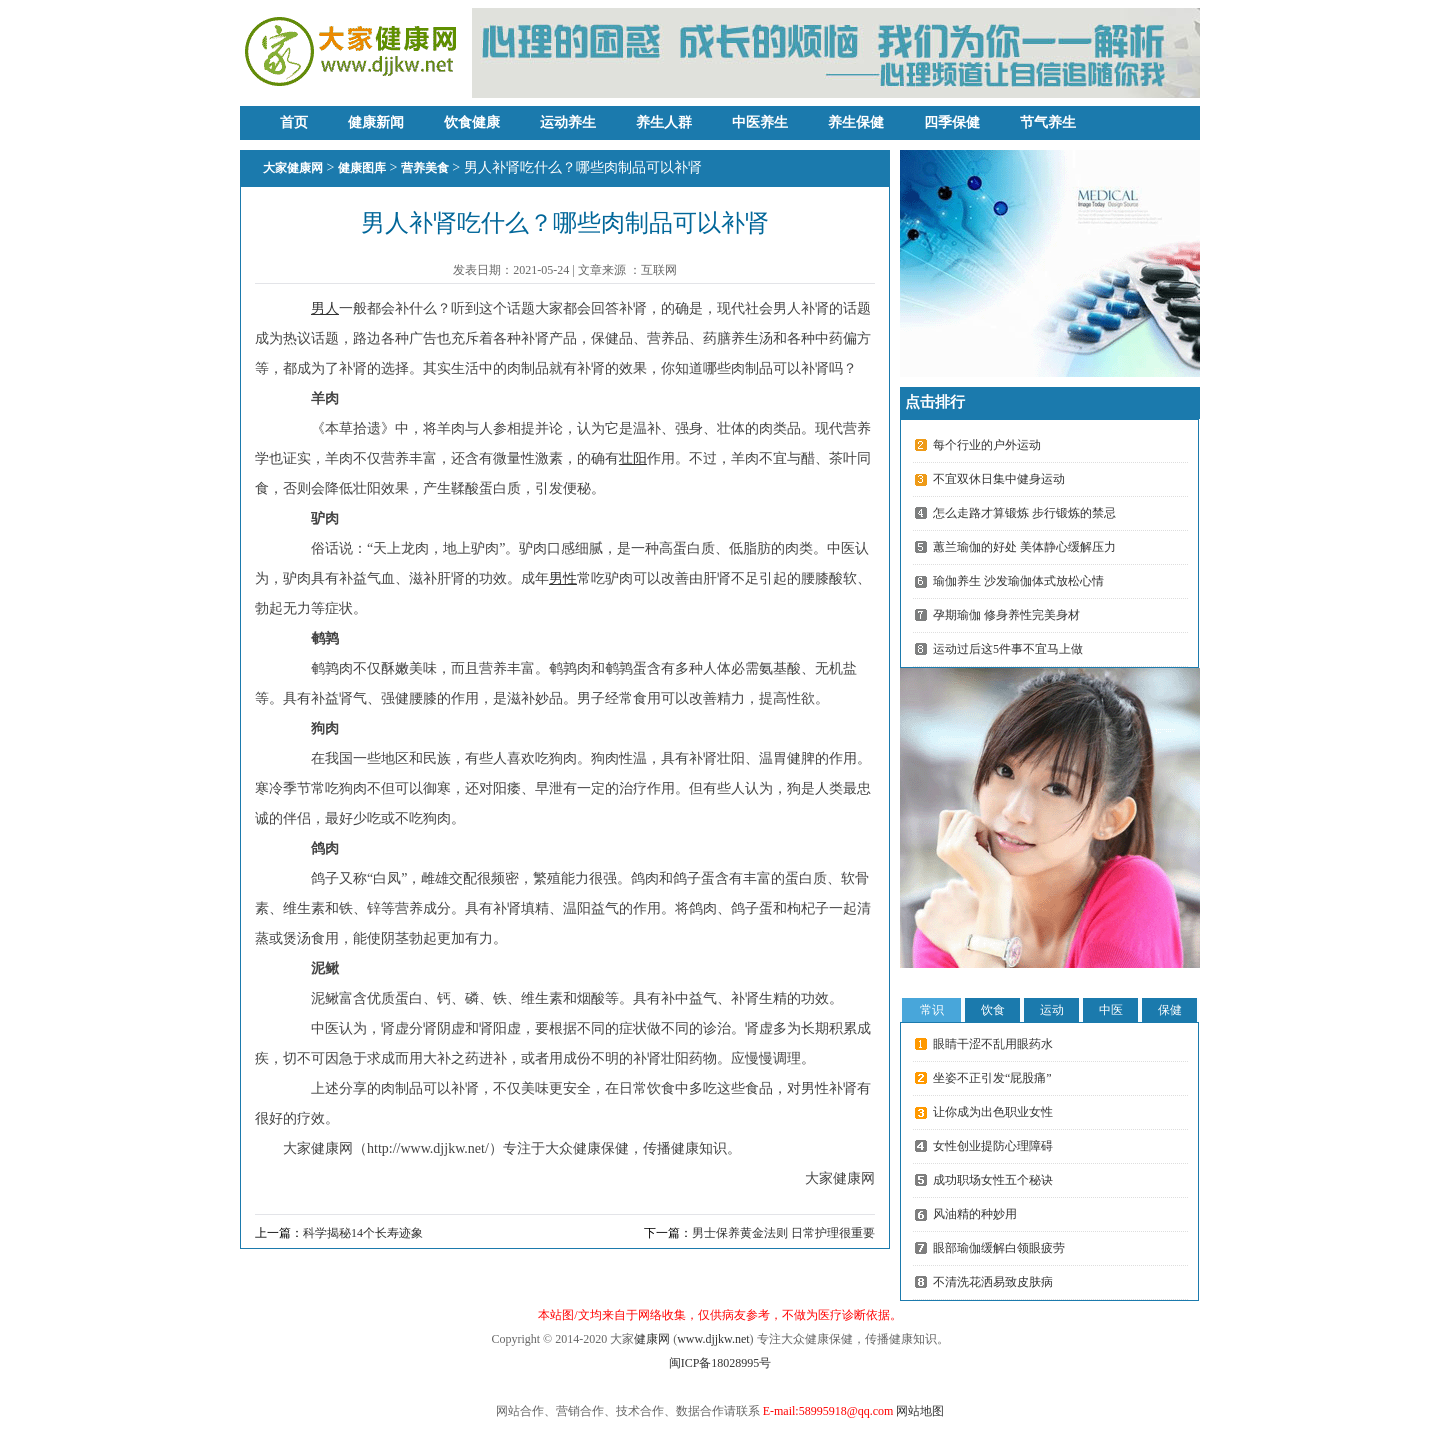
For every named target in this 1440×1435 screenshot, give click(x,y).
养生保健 (856, 122)
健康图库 (362, 168)
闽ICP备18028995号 (720, 1363)
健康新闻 (376, 122)
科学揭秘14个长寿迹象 (363, 1233)
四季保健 (952, 122)
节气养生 (1048, 122)
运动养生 (568, 122)
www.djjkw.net (713, 1339)
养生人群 (664, 122)
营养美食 (425, 168)
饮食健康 (472, 122)
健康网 (652, 1339)
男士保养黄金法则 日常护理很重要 (783, 1233)
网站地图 (920, 1411)
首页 (294, 122)
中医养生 (760, 122)
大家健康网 (293, 168)
